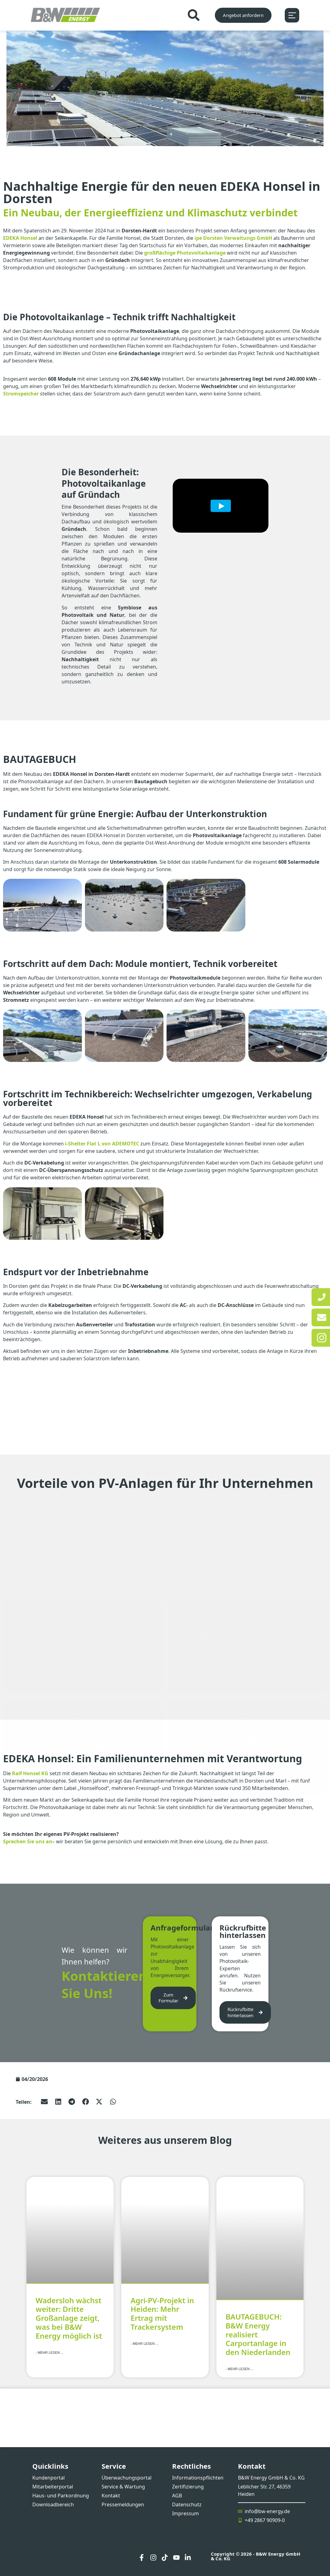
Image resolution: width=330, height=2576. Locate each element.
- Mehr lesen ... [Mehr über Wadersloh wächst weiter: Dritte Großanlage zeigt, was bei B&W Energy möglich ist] (49, 2352)
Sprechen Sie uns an (27, 1841)
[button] (44, 2101)
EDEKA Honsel (20, 238)
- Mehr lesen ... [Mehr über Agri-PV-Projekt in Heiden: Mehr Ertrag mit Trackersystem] (144, 2343)
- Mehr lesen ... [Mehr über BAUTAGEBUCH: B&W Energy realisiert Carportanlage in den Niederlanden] (239, 2368)
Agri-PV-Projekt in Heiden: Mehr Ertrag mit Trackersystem (162, 2313)
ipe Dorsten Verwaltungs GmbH (233, 238)
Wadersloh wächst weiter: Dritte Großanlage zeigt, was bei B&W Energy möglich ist (69, 2318)
